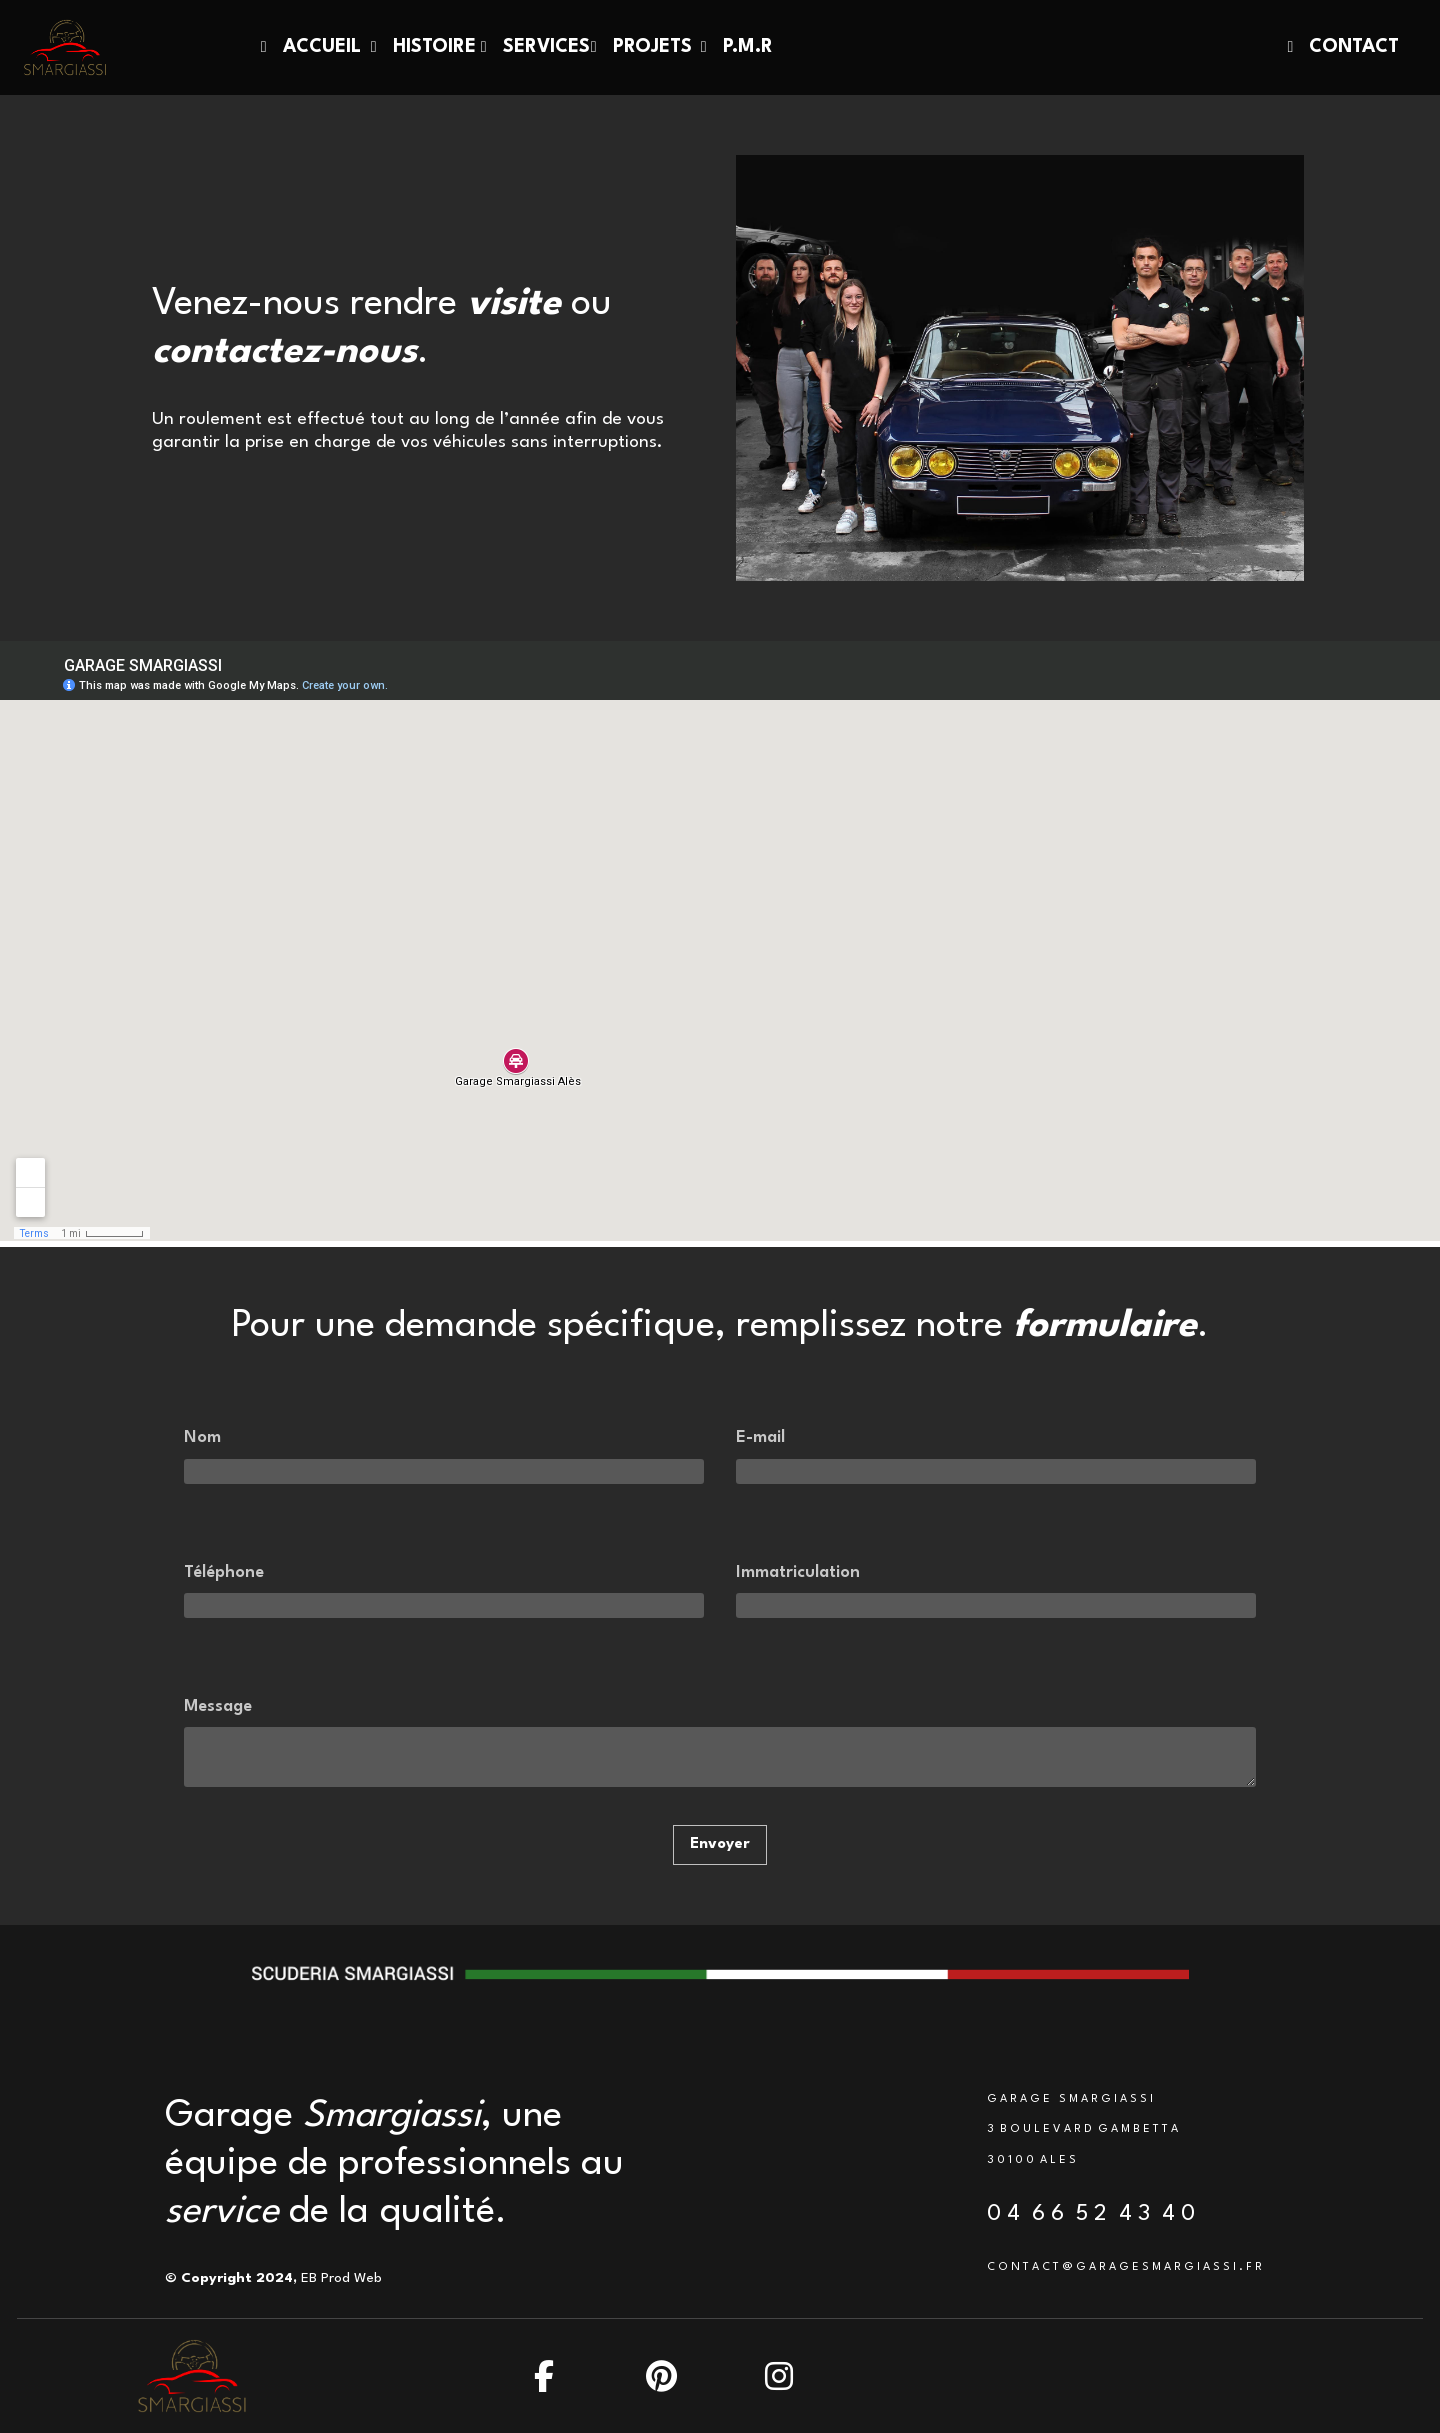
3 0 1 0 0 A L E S (1031, 2160)
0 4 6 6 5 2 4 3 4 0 (1091, 2214)
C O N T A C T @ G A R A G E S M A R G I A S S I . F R (1124, 2267)
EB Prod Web (341, 2278)
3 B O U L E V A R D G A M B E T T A (1082, 2129)
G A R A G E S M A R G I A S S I (1070, 2099)
